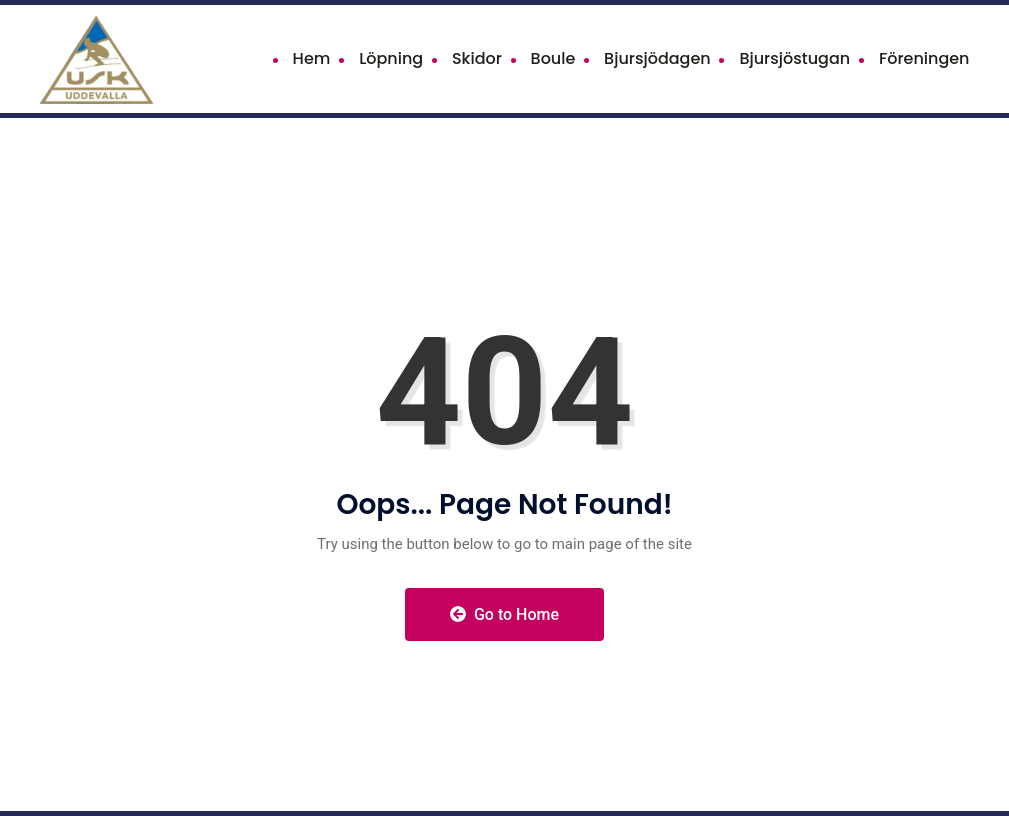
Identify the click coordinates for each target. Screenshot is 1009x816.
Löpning (391, 58)
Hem (312, 58)
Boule (553, 58)
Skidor (477, 58)
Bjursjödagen (657, 58)
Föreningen (924, 58)
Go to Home (504, 614)
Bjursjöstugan (794, 58)
